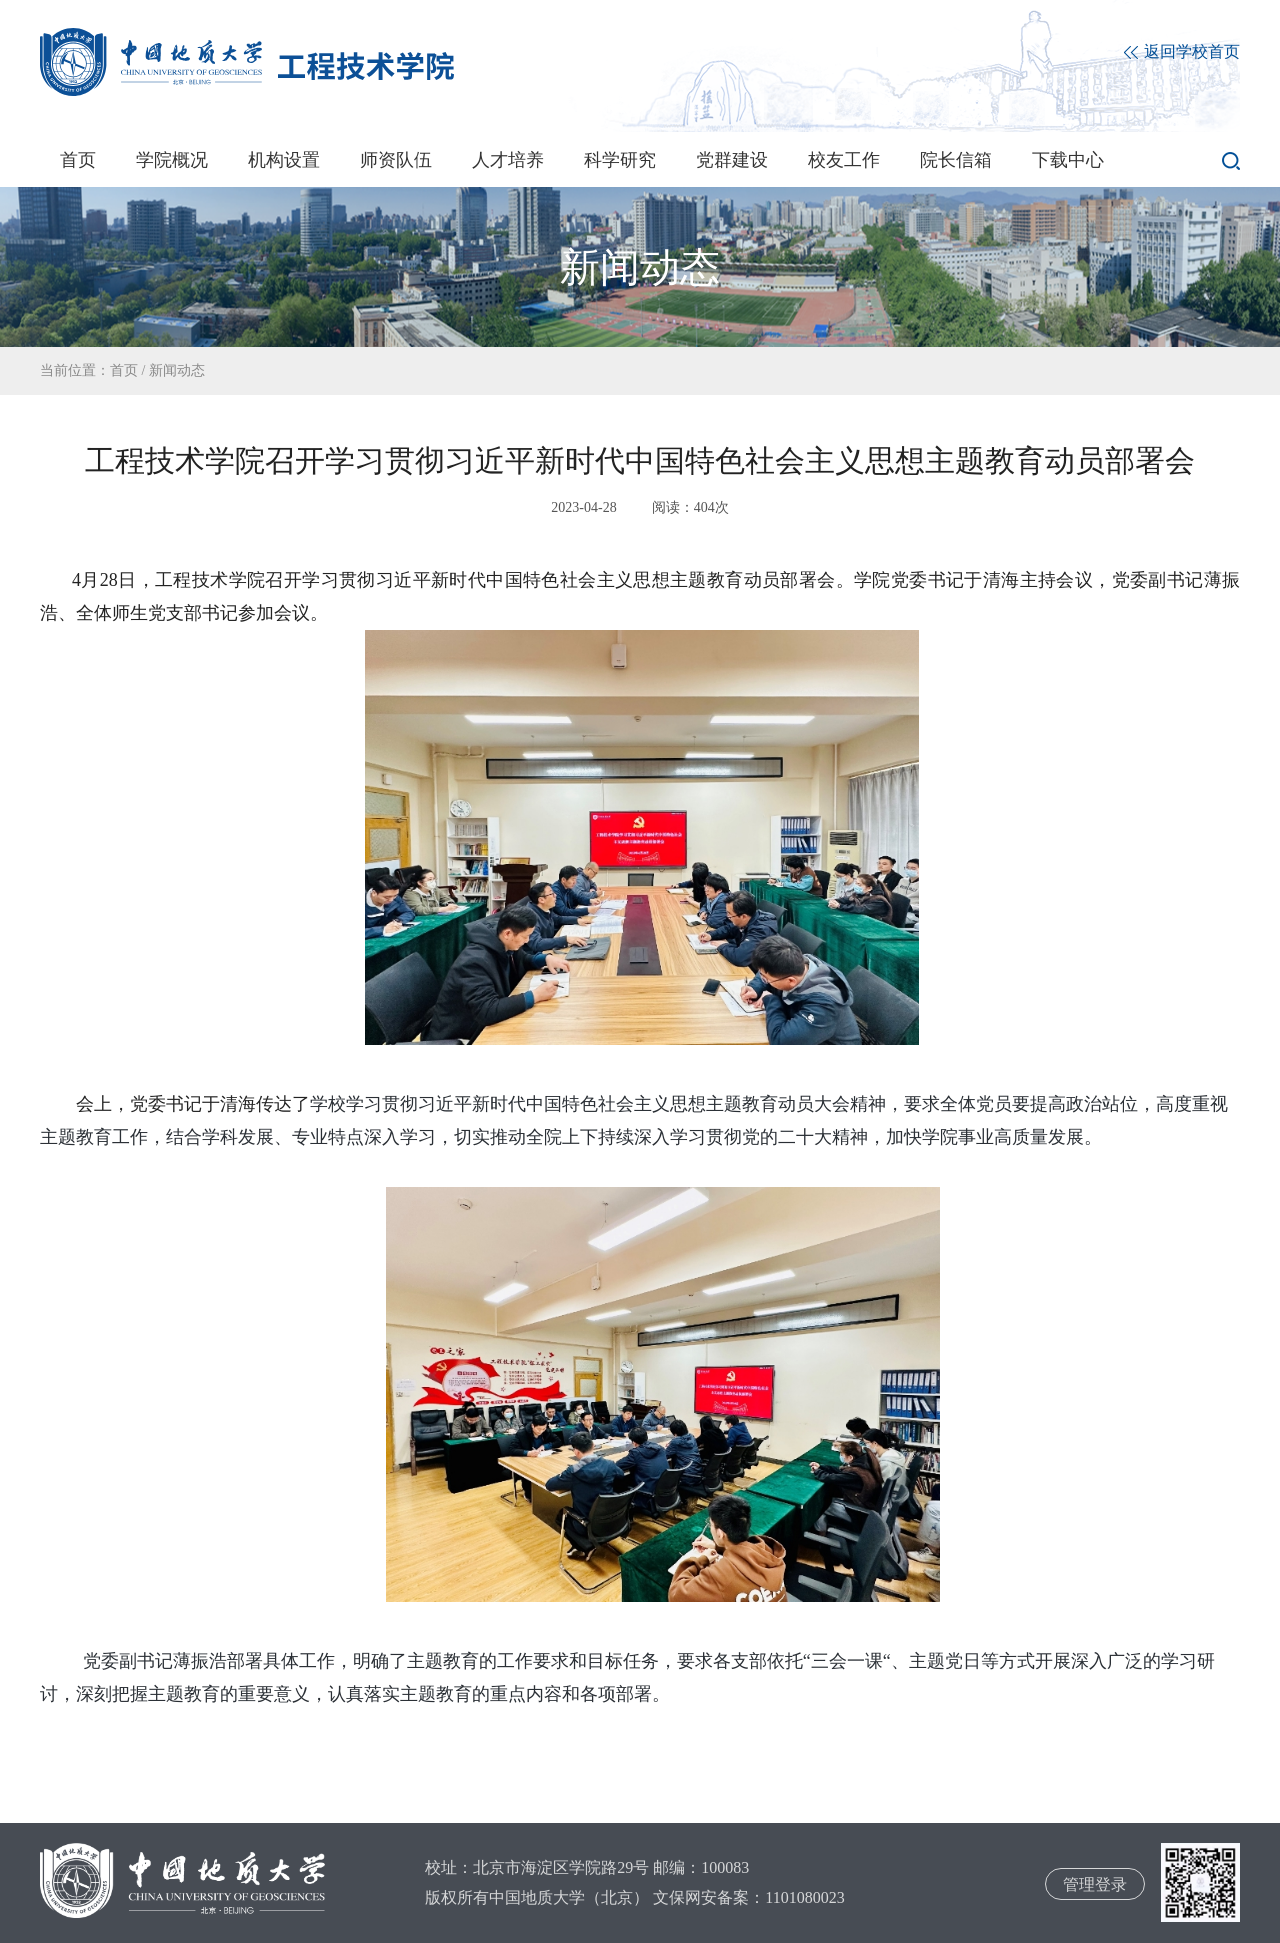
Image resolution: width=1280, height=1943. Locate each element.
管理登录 (1095, 1884)
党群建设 (732, 160)
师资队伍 (396, 160)
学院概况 (172, 160)
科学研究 (620, 160)
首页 (78, 160)
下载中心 (1068, 160)
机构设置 (284, 160)
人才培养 (508, 160)
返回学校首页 (1182, 52)
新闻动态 (177, 370)
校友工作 (844, 160)
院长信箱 (956, 160)
